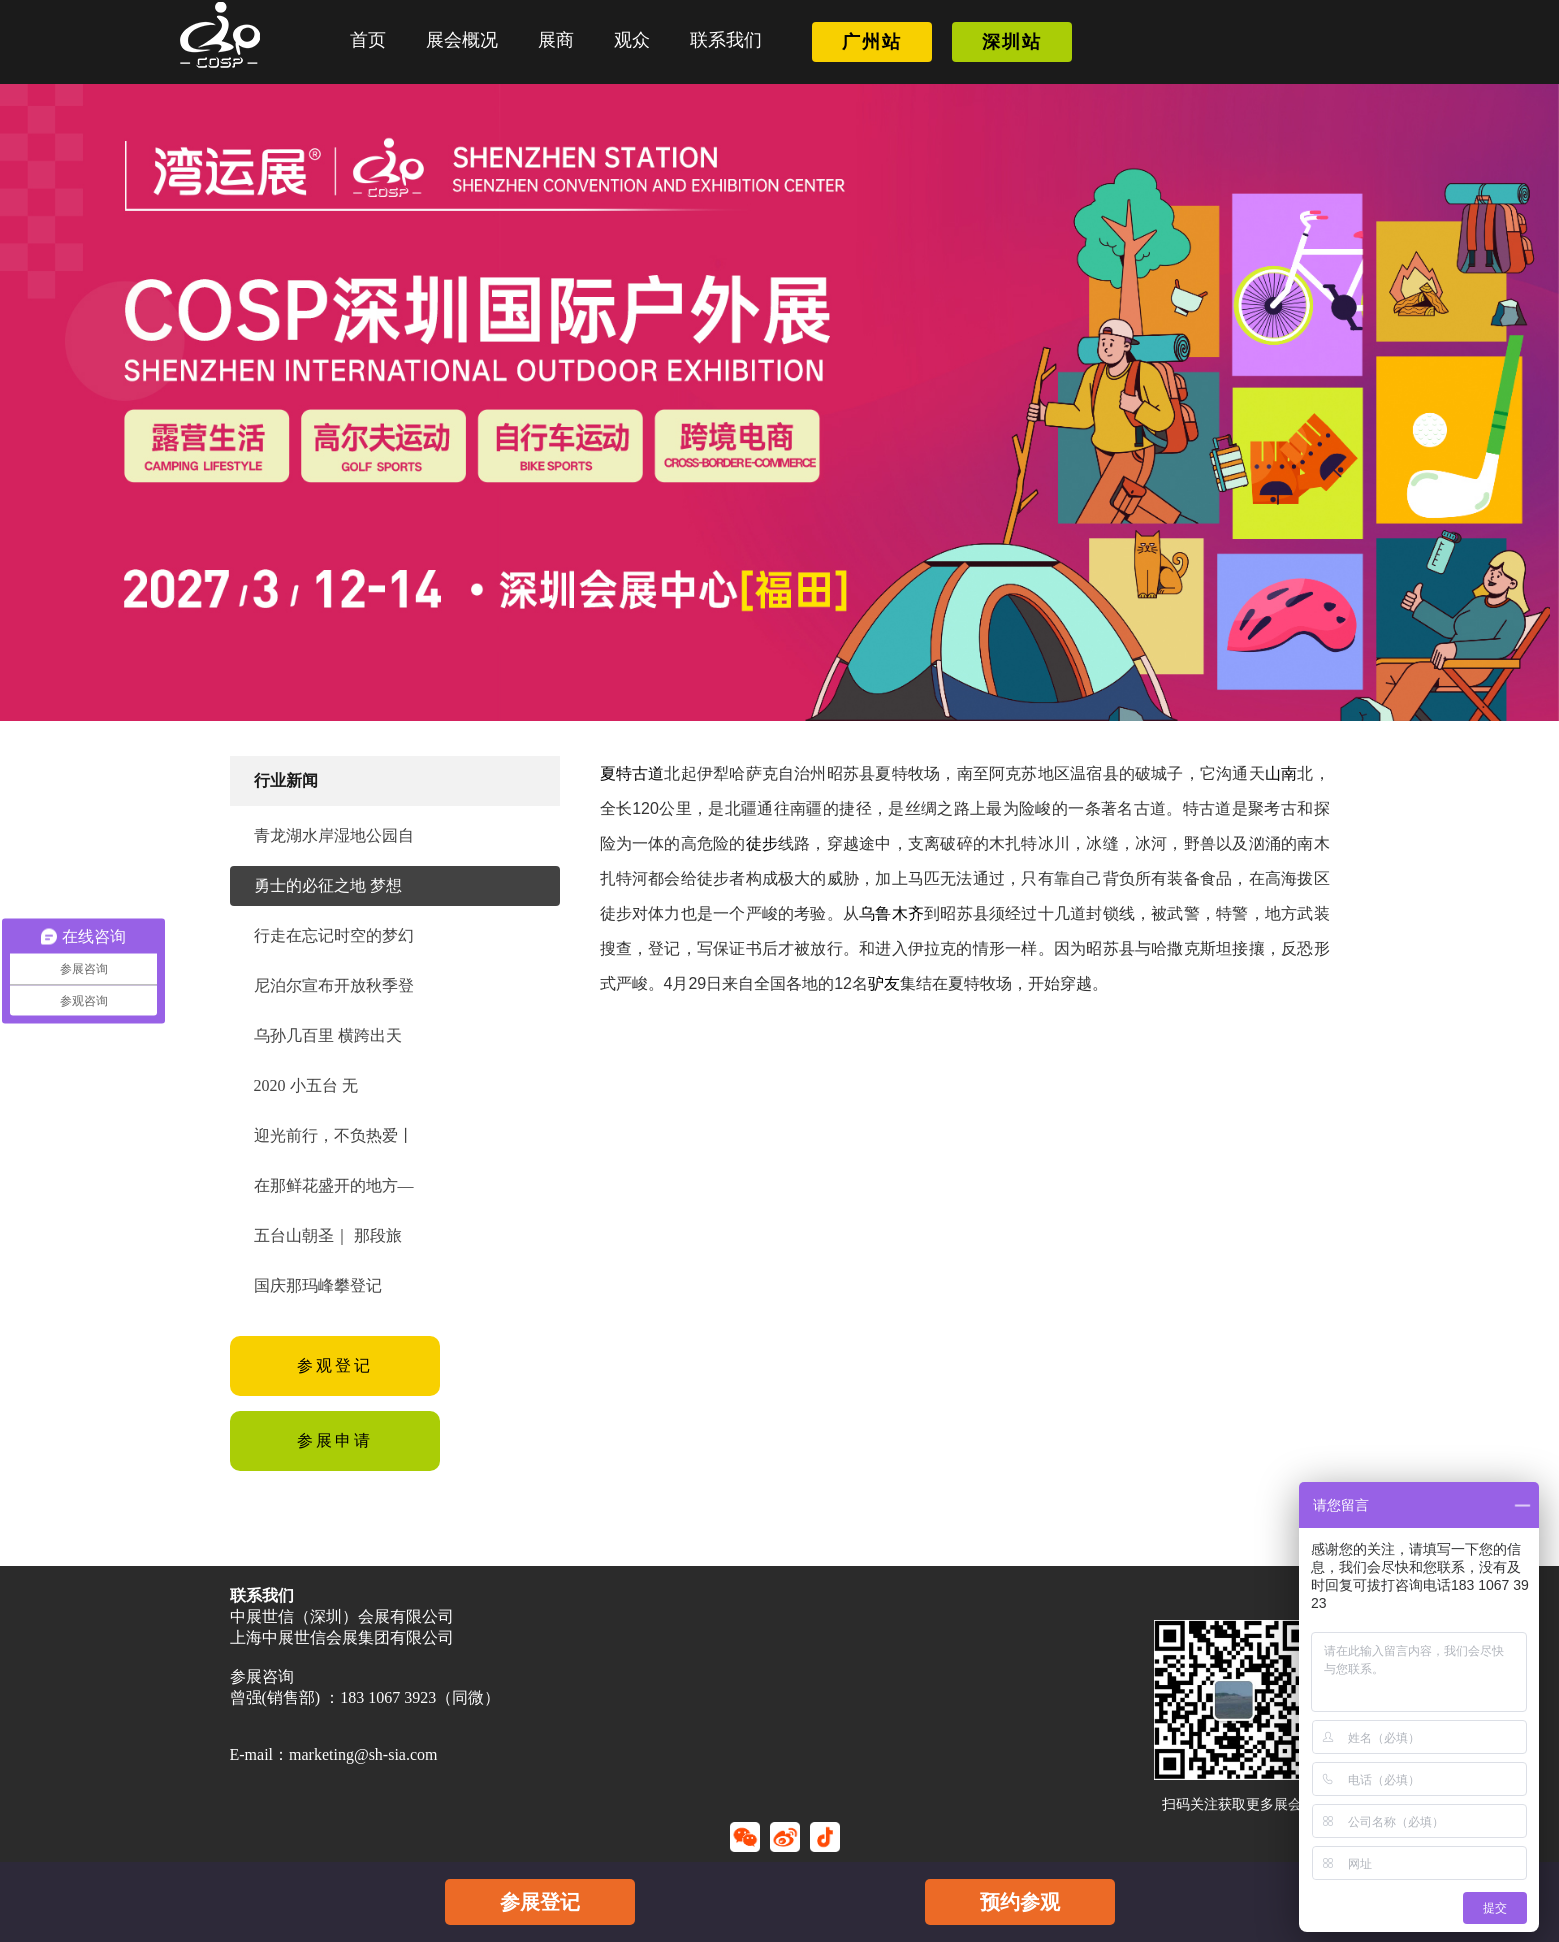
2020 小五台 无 (306, 1085)
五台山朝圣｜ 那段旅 (328, 1235)
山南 (1281, 773)
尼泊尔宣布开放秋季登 (334, 985)
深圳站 (1012, 42)
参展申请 (335, 1440)
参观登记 (335, 1365)
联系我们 (726, 40)
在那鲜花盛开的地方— (334, 1185)
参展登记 (540, 1902)
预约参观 (1020, 1902)
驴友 (884, 983)
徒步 (762, 843)
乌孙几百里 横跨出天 (328, 1035)
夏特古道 (632, 773)
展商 (556, 40)
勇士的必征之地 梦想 (328, 885)
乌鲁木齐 (891, 913)
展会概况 (462, 40)
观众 (632, 40)
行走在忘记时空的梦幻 (334, 935)
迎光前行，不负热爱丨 (334, 1135)
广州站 (872, 42)
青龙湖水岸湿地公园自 (334, 835)
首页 (368, 40)
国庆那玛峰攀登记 (318, 1285)
